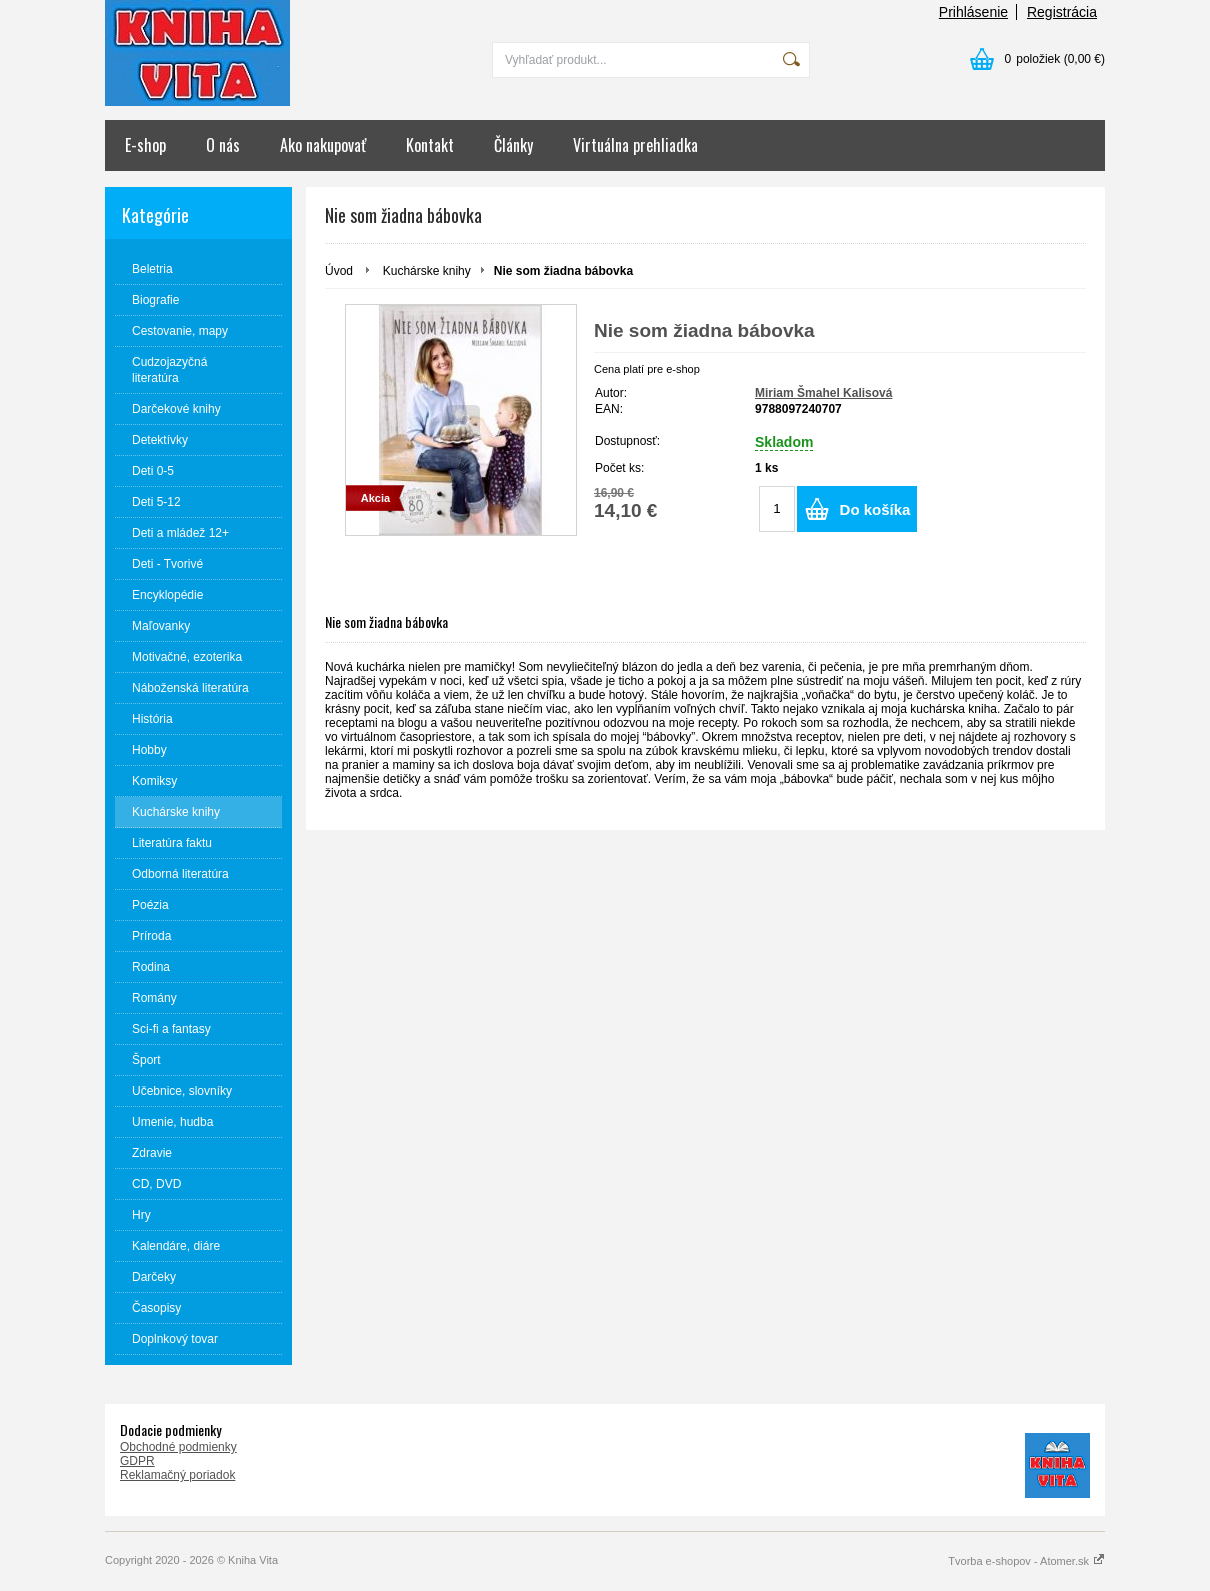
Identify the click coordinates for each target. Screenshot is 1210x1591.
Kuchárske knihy (427, 271)
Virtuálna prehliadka (635, 145)
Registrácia (1062, 12)
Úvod (339, 271)
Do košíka (875, 509)
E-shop (145, 145)
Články (513, 145)
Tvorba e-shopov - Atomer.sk (1026, 1561)
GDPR (137, 1461)
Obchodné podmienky (178, 1447)
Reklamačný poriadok (177, 1475)
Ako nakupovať (323, 145)
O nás (223, 145)
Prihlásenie (973, 12)
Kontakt (430, 145)
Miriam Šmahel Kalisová (823, 393)
